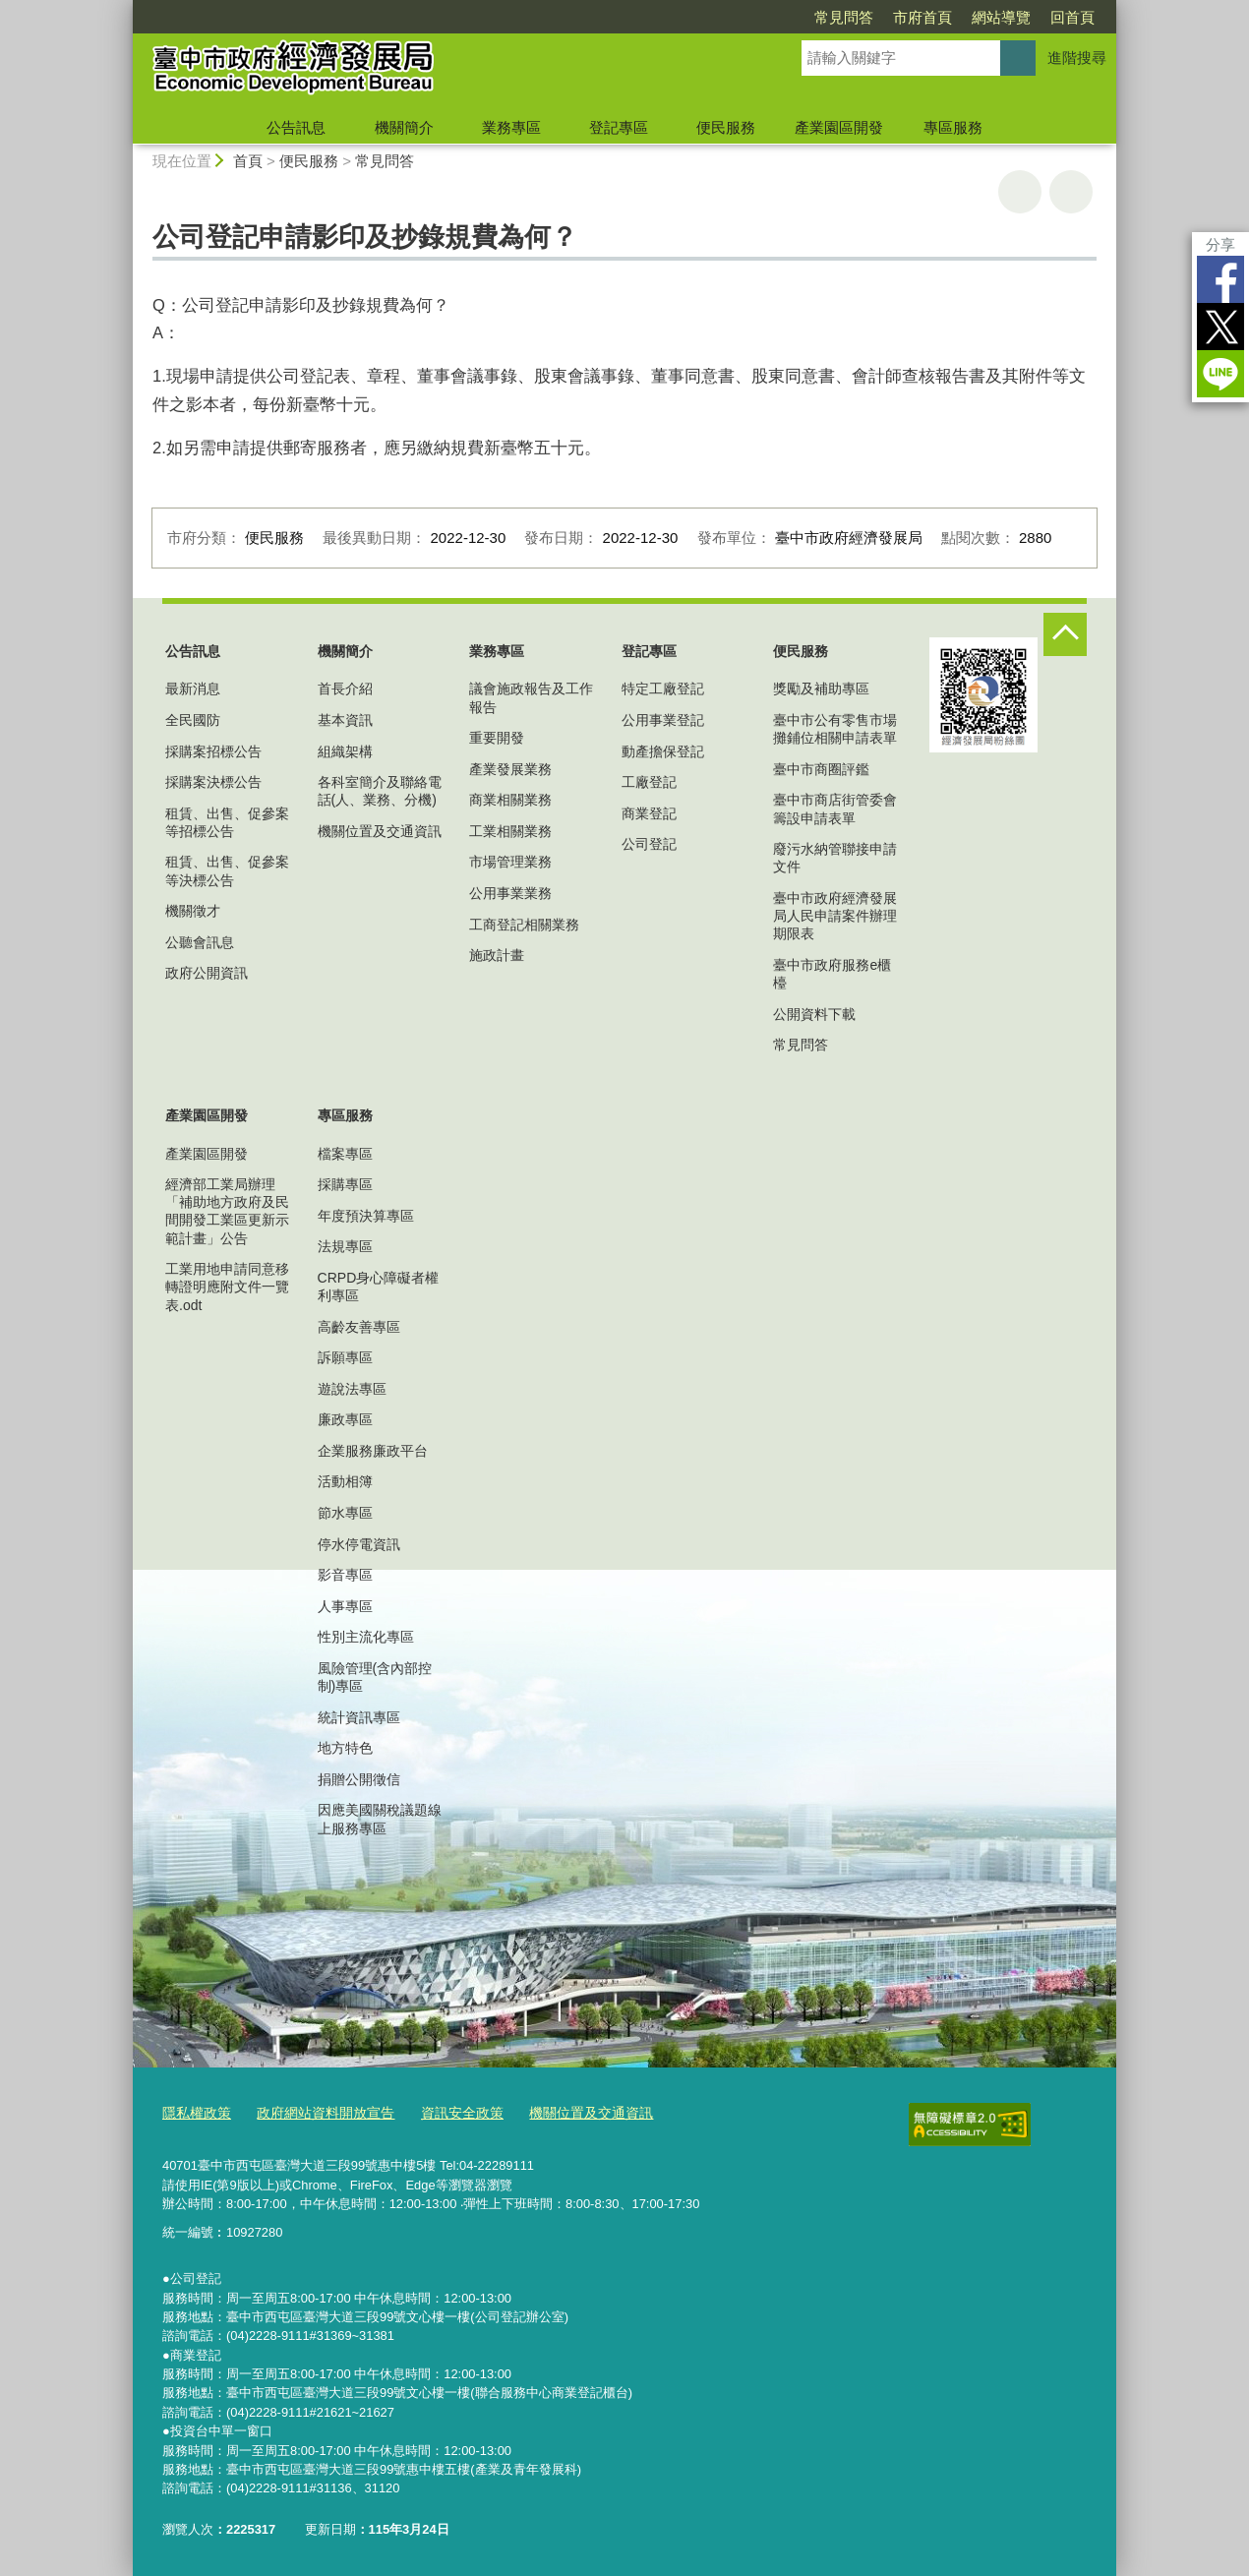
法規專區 (345, 1246)
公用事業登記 (663, 720)
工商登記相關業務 (524, 924)
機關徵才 (192, 911)
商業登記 (649, 813)
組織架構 (345, 751)
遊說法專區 (352, 1389)
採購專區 (345, 1184)
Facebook (1220, 279)
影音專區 (345, 1575)
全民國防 (192, 720)
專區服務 (952, 127)
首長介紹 (345, 688)
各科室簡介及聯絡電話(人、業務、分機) (380, 791)
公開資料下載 (814, 1014)
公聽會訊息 (199, 942)
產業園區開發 (839, 127)
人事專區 (345, 1606)
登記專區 (618, 127)
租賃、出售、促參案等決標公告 (227, 870)
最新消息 (192, 688)
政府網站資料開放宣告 (316, 2112)
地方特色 (345, 1748)
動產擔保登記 (663, 751)
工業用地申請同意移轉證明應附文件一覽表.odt (227, 1286)
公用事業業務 (510, 893)
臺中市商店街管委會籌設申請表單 (835, 808)
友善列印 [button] (1019, 191)
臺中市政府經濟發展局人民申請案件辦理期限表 (835, 915)
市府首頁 (922, 17)
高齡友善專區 (359, 1327)
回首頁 (1072, 17)
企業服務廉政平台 (373, 1451)
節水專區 (345, 1513)
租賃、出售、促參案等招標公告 (227, 822)
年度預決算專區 (366, 1216)
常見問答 (843, 17)
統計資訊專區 (359, 1717)
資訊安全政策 (444, 2112)
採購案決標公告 (213, 782)
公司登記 (649, 844)
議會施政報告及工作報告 (531, 697)
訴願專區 (345, 1357)
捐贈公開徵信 (359, 1779)
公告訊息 (296, 127)
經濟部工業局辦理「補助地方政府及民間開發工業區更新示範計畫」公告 (227, 1211)
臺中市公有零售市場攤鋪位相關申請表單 (835, 729)
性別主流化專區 (366, 1637)
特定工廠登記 (663, 688)
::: (124, 8)
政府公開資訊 (206, 973)
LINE (1220, 373)
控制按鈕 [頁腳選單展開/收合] (1065, 634)
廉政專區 (345, 1419)
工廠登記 (649, 782)
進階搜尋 (1076, 57)
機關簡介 (404, 127)
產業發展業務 (510, 769)
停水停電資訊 (359, 1544)
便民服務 (725, 127)
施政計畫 (496, 955)
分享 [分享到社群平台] (1220, 244)
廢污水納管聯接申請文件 (835, 857)
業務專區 (511, 127)
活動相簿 (345, 1481)
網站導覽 (1001, 17)
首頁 (248, 160)
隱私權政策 (194, 2112)
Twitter (1220, 326)
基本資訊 (345, 720)
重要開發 (496, 738)
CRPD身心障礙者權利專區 (379, 1286)
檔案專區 (345, 1154)
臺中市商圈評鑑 (821, 769)
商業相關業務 (510, 800)
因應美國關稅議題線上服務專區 (380, 1818)
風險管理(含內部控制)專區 (375, 1677)
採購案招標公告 (213, 751)
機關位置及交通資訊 (380, 831)
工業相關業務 (510, 831)
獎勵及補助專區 (821, 688)
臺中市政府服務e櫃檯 (832, 973)
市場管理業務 (510, 861)
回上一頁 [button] (1071, 191)
